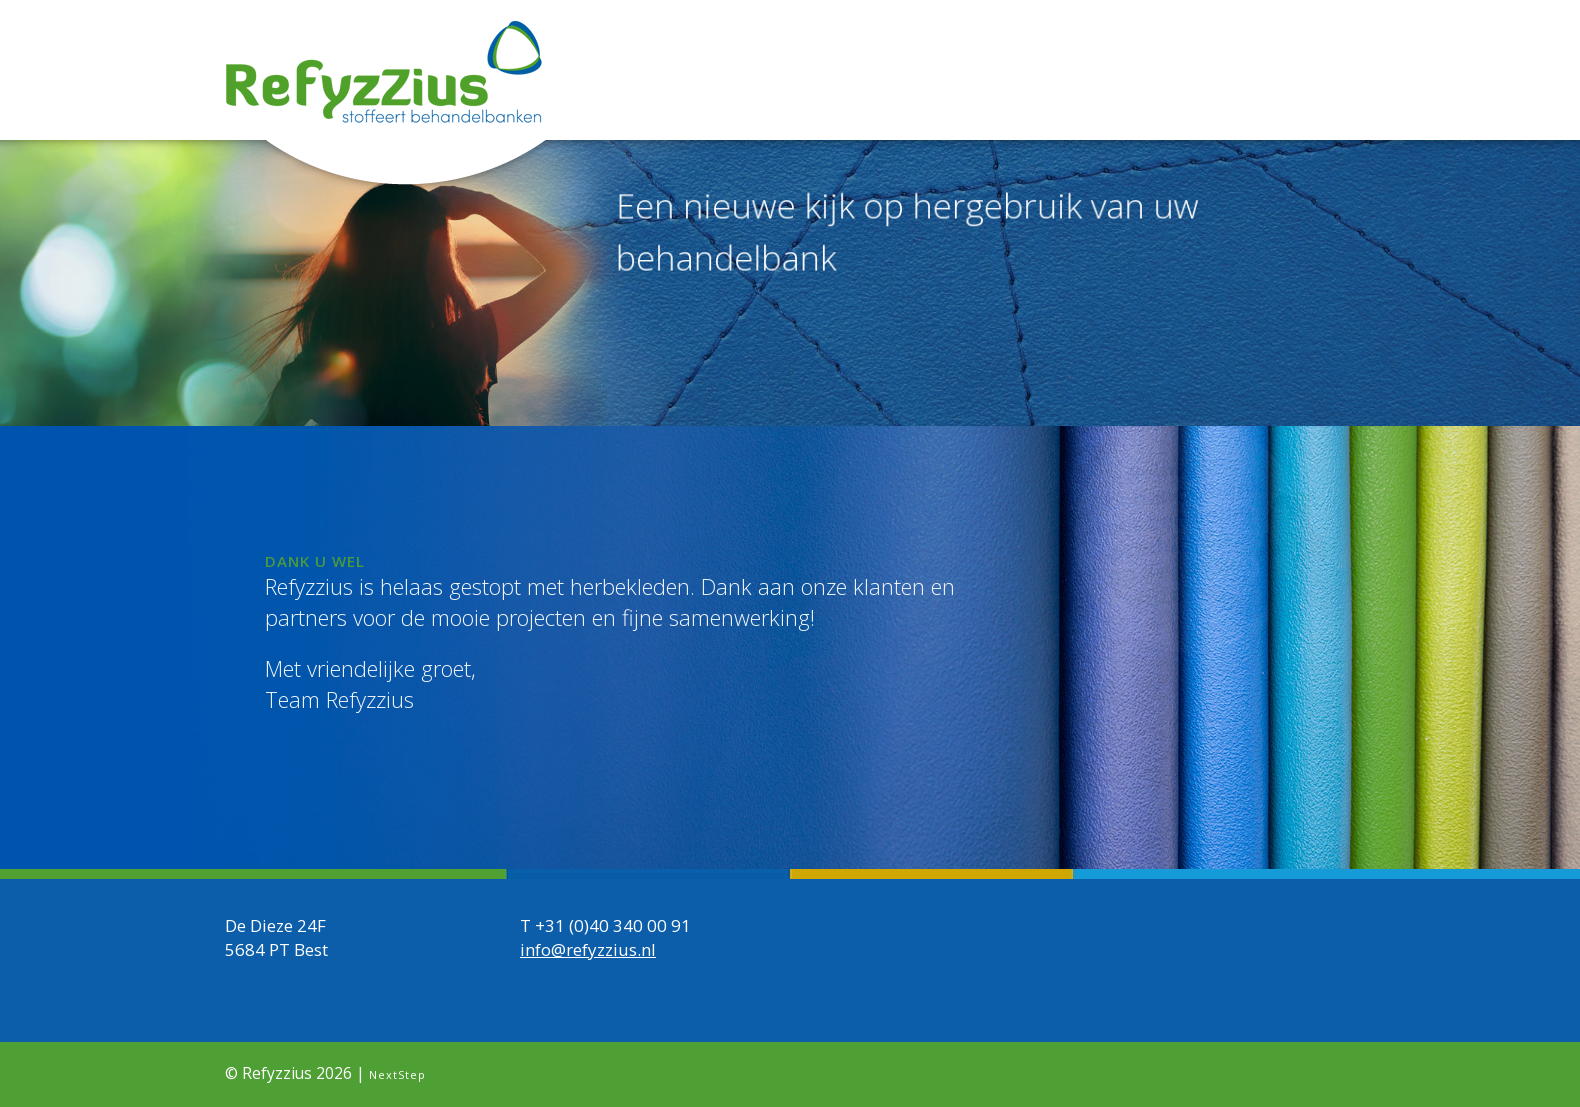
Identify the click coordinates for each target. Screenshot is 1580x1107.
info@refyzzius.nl (588, 949)
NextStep (397, 1074)
